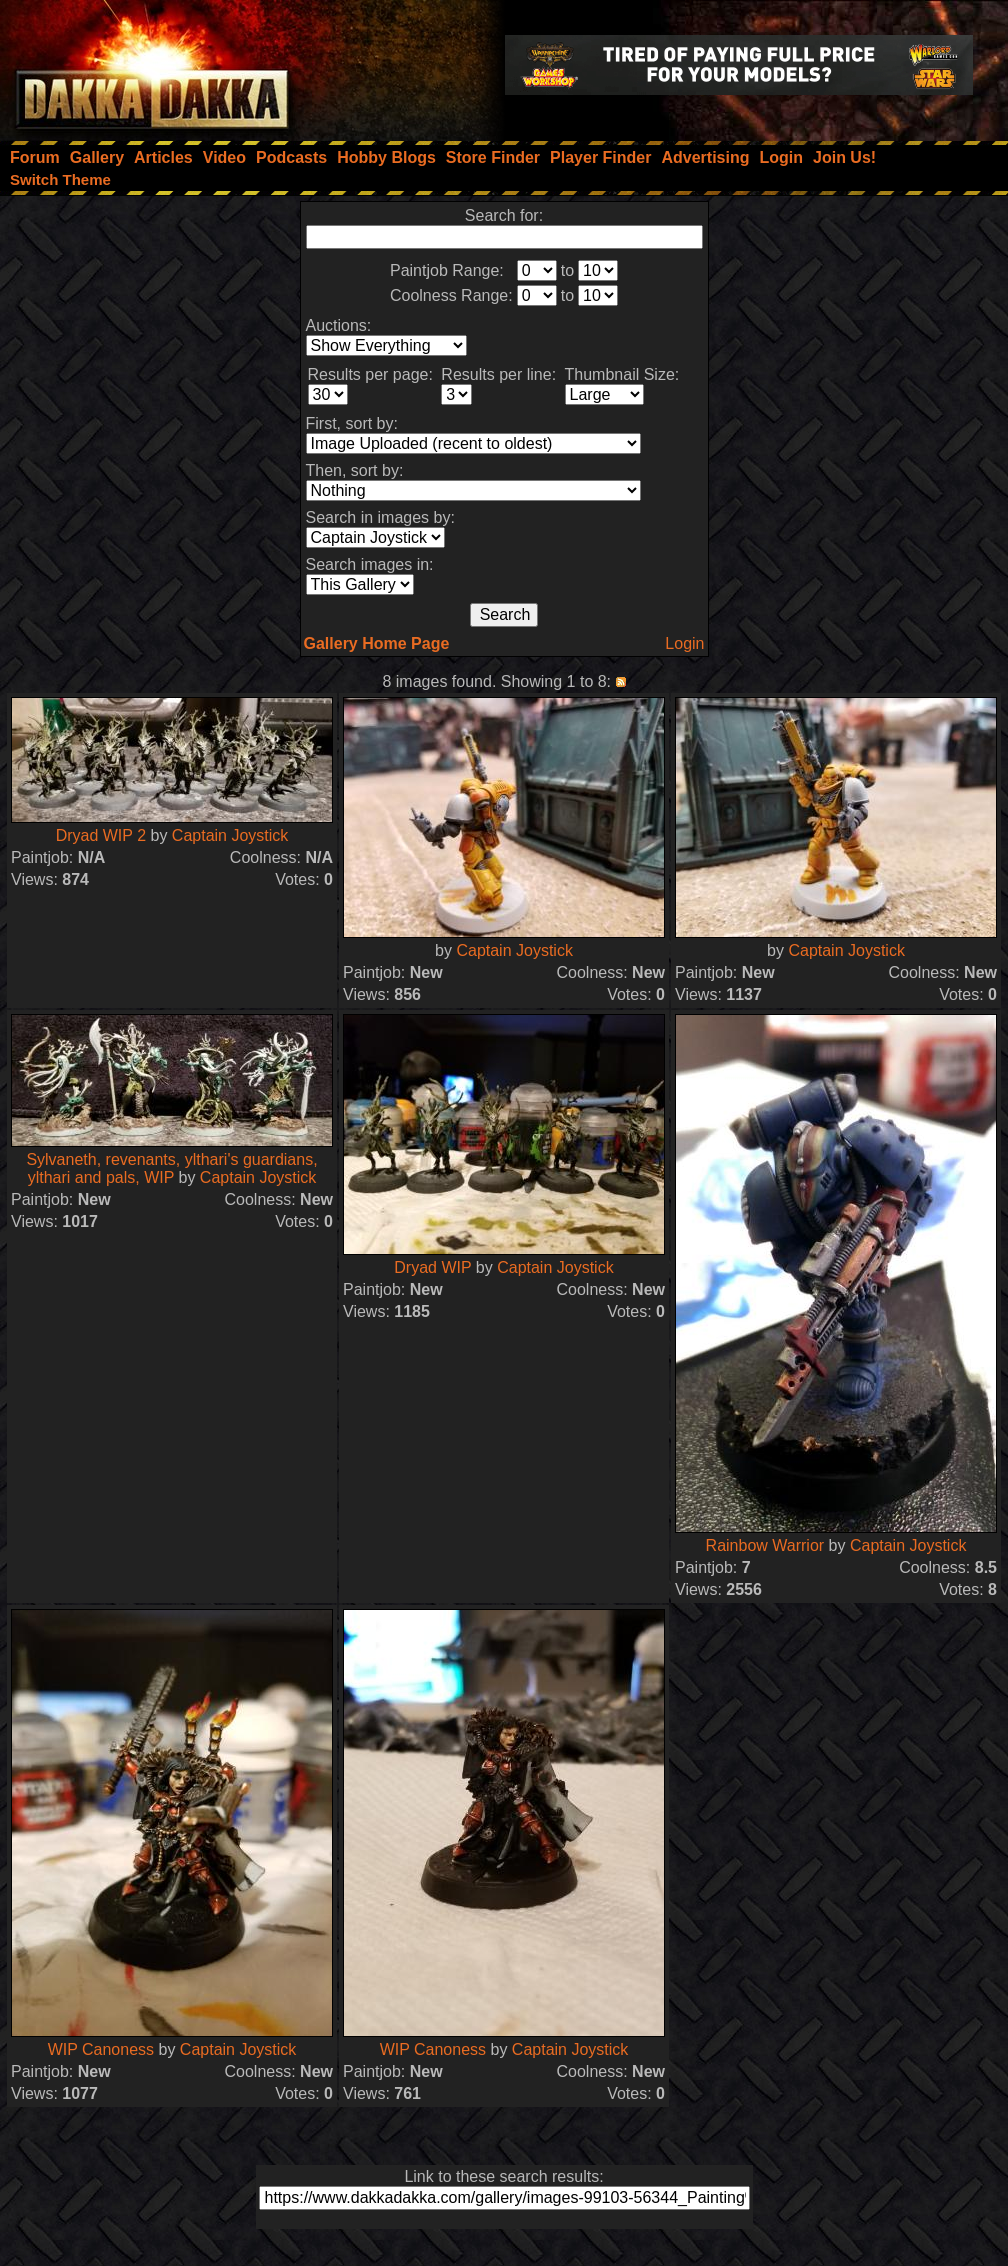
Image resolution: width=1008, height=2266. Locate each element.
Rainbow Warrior (765, 1545)
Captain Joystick (230, 835)
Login (684, 643)
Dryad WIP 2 (101, 835)
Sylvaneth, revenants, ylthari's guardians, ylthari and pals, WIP (171, 1168)
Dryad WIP (432, 1267)
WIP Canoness (103, 2049)
